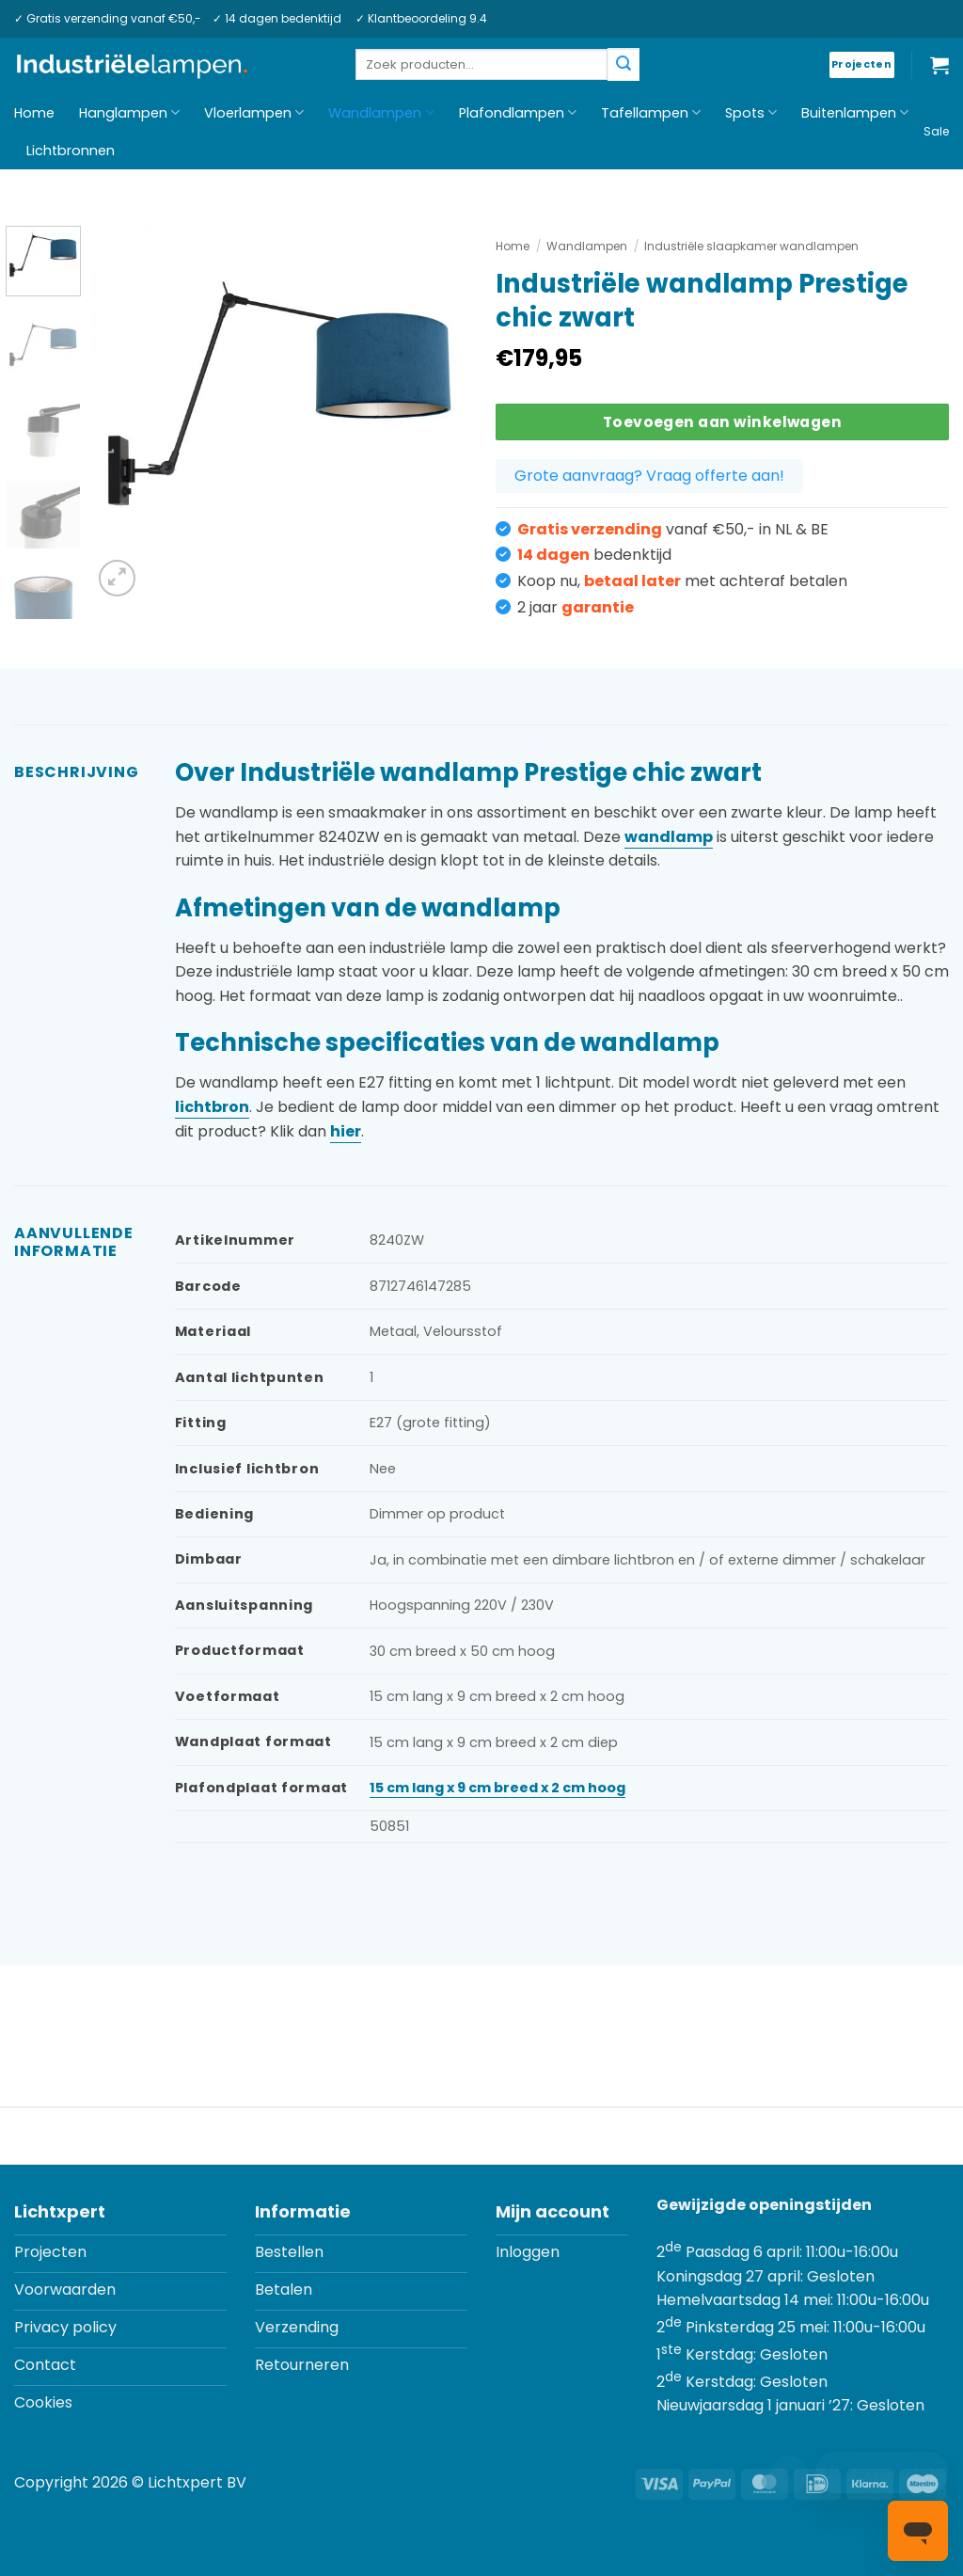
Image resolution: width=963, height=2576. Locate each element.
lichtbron (212, 1107)
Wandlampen (381, 112)
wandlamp (668, 837)
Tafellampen (651, 112)
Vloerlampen (254, 112)
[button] (939, 65)
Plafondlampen (517, 112)
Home (34, 112)
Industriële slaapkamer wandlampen (751, 246)
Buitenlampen (854, 112)
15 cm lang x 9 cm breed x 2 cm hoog (497, 1787)
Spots (751, 112)
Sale (936, 131)
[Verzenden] (623, 64)
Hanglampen (129, 112)
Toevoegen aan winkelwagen (723, 422)
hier (345, 1131)
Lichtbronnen (70, 150)
